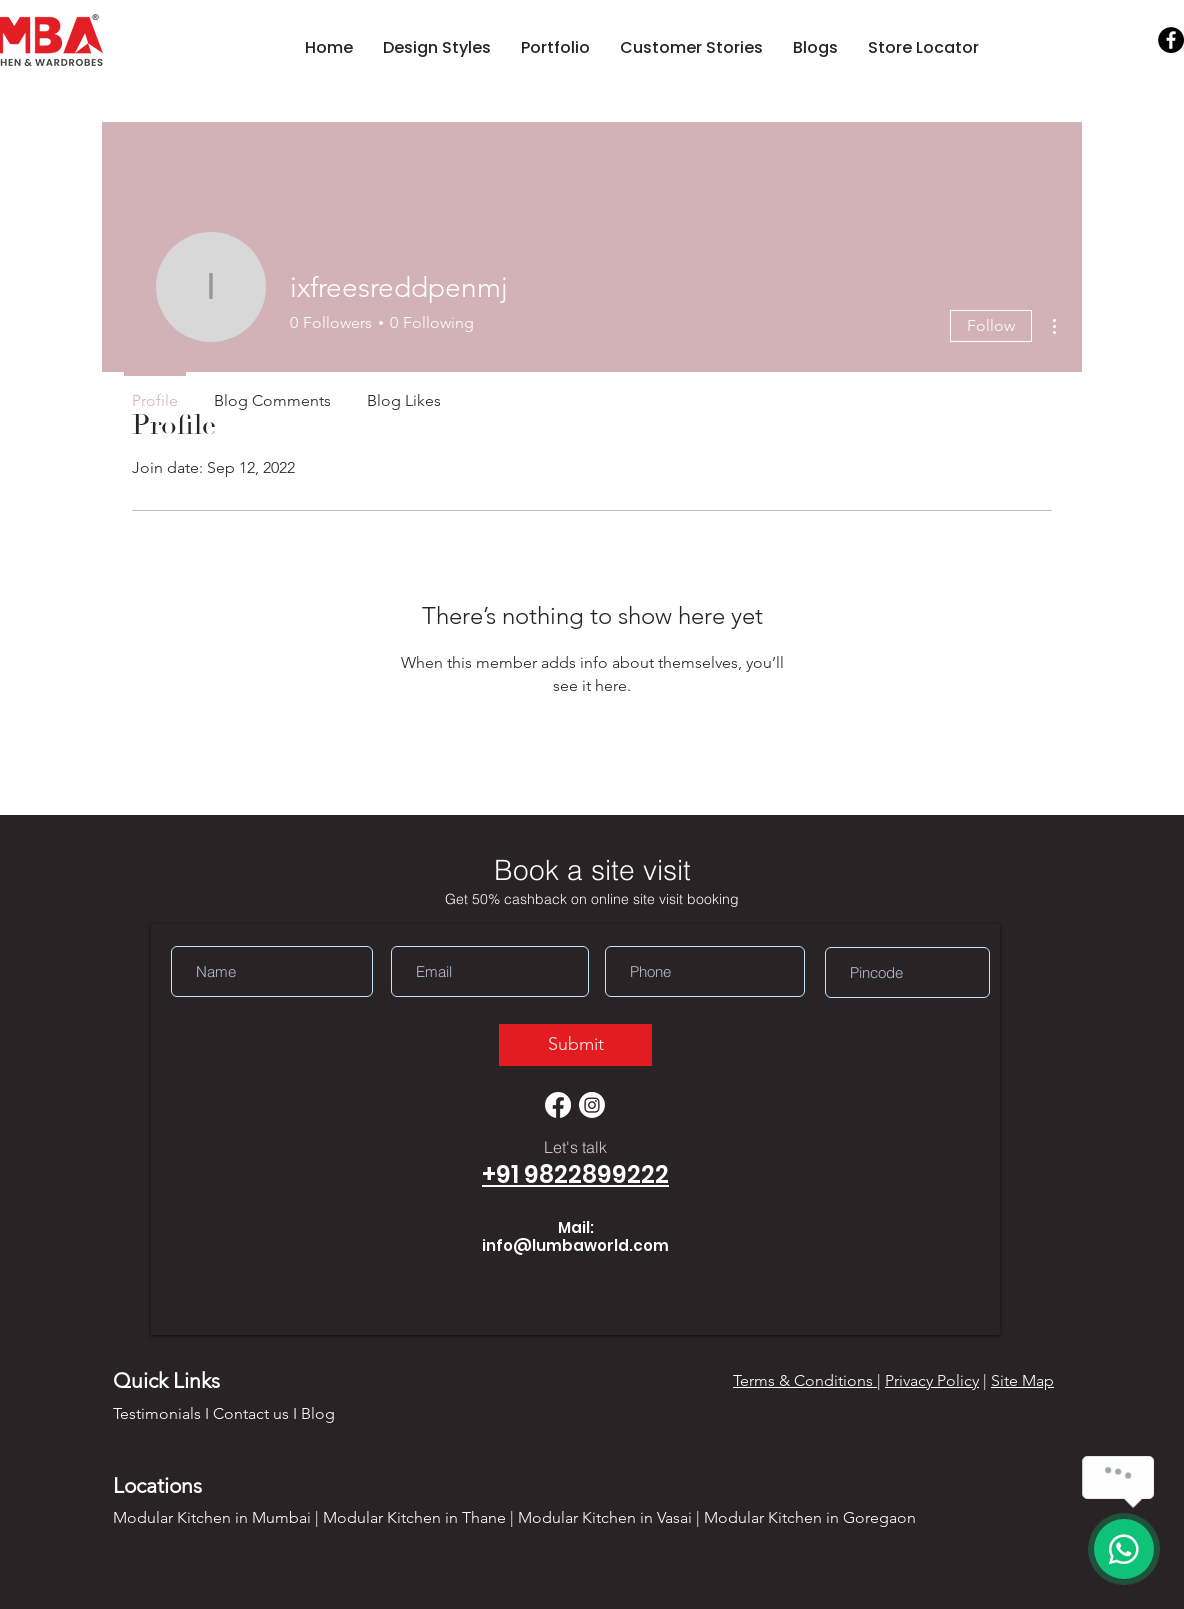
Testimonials (157, 1413)
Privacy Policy (932, 1380)
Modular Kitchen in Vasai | (611, 1517)
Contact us (251, 1413)
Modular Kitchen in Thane (414, 1517)
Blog (318, 1413)
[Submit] (575, 1045)
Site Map (1022, 1380)
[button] (437, 47)
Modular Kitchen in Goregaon (810, 1517)
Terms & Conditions (805, 1380)
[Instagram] (592, 1105)
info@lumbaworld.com (575, 1245)
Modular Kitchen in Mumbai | (218, 1517)
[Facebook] (1171, 40)
